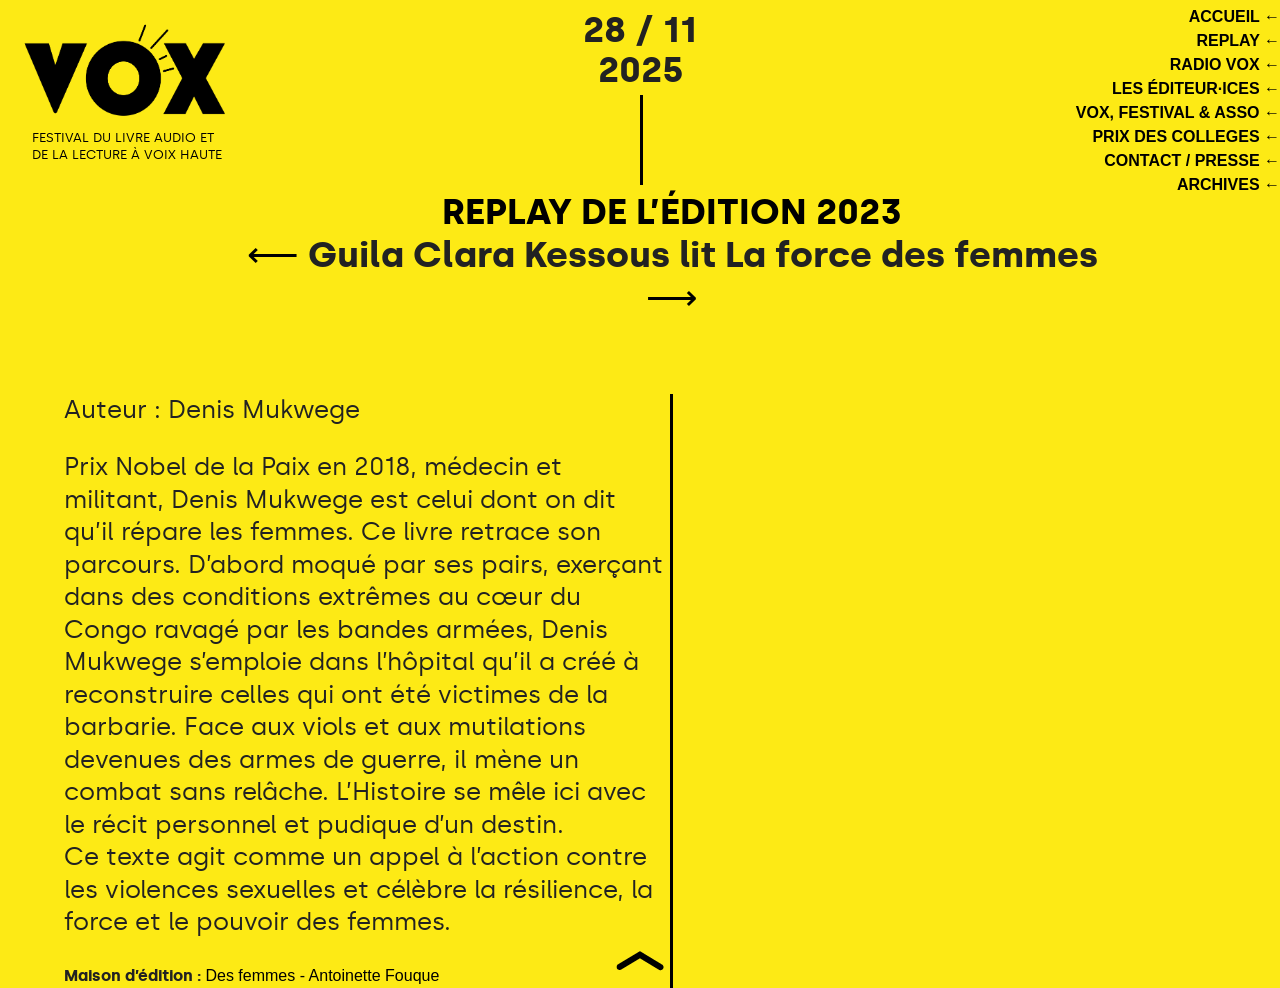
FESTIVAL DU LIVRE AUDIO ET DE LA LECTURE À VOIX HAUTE (127, 146)
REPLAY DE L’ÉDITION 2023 (672, 211)
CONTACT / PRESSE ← (1192, 160)
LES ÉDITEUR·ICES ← (1196, 88)
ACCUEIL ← (1234, 16)
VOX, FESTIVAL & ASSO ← (1178, 112)
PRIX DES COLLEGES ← (1186, 136)
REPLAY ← (1238, 40)
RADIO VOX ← (1225, 64)
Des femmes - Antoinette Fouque (322, 975)
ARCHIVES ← (1228, 184)
